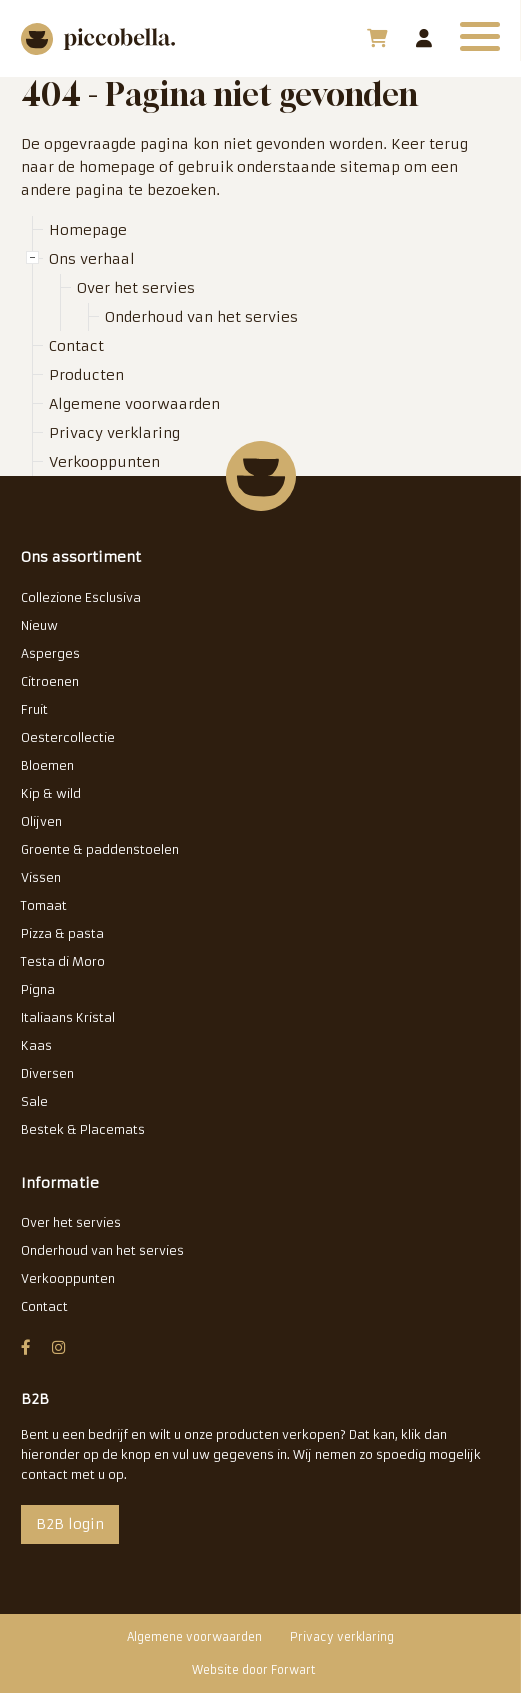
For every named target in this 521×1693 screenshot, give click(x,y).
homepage (117, 167)
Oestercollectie (68, 737)
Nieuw (39, 625)
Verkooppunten (104, 462)
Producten (86, 375)
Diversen (47, 1073)
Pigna (38, 989)
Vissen (41, 877)
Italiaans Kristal (68, 1017)
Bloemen (47, 765)
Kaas (36, 1045)
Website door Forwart (254, 1670)
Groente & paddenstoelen (100, 849)
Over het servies (136, 288)
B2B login (424, 38)
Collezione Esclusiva (81, 597)
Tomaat (44, 905)
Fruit (34, 709)
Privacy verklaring (114, 433)
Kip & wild (51, 793)
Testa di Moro (63, 961)
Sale (34, 1101)
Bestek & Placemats (83, 1129)
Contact (76, 346)
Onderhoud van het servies (201, 317)
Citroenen (50, 681)
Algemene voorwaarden (134, 404)
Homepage (88, 230)
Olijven (41, 821)
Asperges (50, 653)
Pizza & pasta (62, 933)
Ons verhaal (92, 259)
